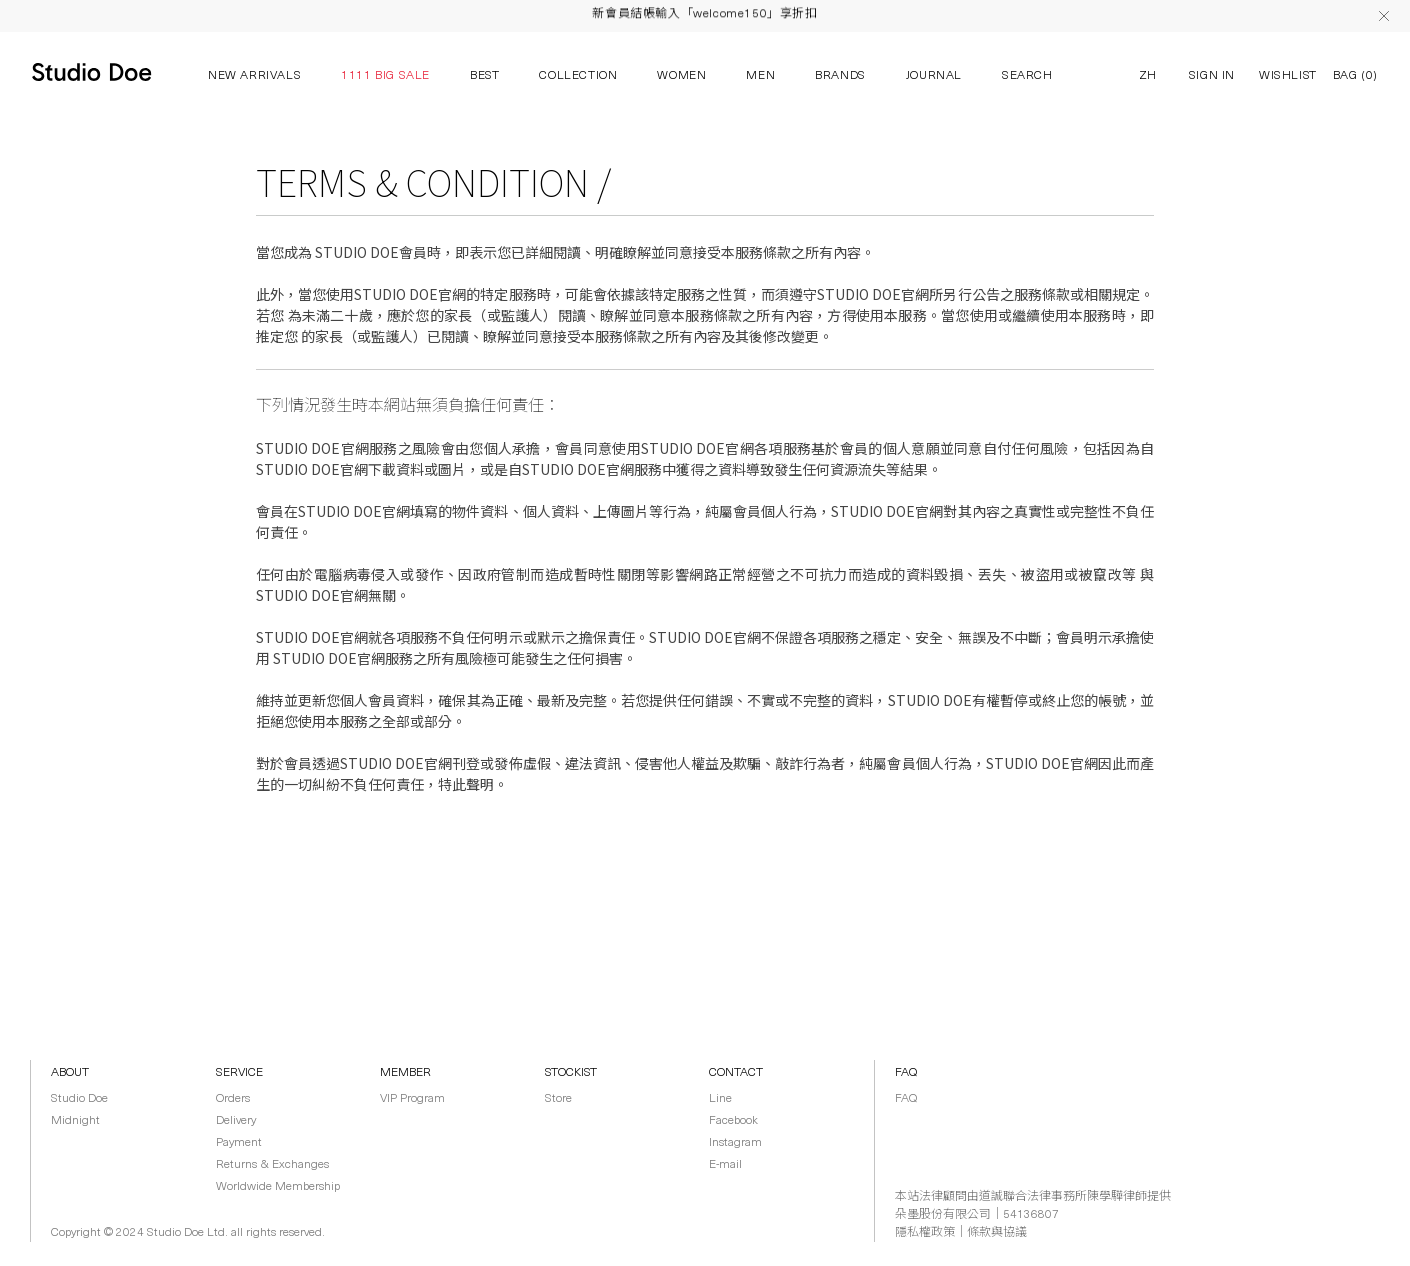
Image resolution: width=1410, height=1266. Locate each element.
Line (720, 1099)
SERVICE (239, 1073)
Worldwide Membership (278, 1187)
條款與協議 (997, 1233)
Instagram (735, 1143)
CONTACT (736, 1073)
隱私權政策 (925, 1233)
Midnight (75, 1121)
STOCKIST (571, 1073)
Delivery (236, 1121)
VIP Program (412, 1099)
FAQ (906, 1073)
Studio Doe (79, 1099)
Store (558, 1099)
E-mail (725, 1165)
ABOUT (70, 1073)
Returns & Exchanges (272, 1165)
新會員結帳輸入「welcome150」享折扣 (704, 17)
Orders (233, 1099)
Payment (239, 1143)
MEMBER (405, 1073)
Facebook (733, 1121)
